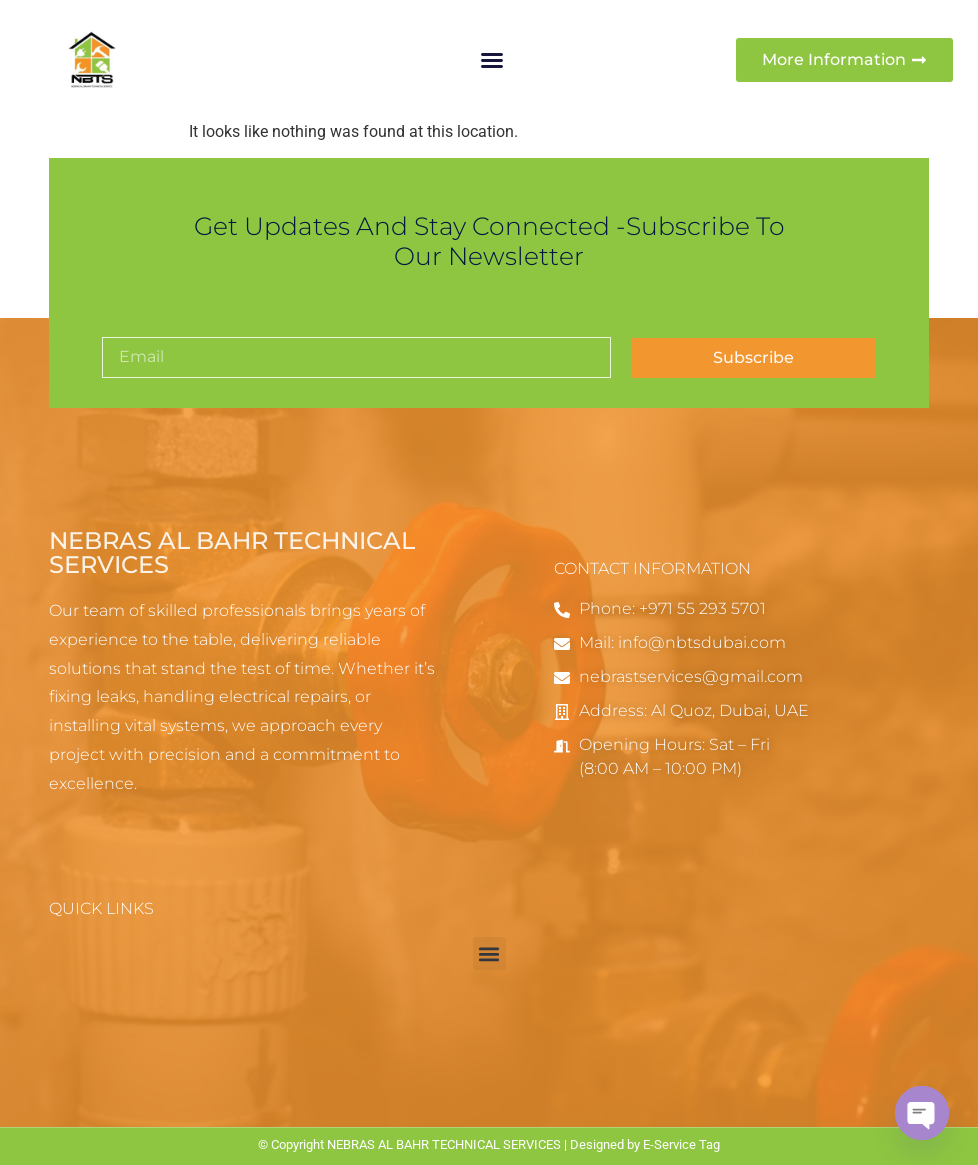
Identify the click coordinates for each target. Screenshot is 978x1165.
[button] (492, 60)
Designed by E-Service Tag (645, 1144)
